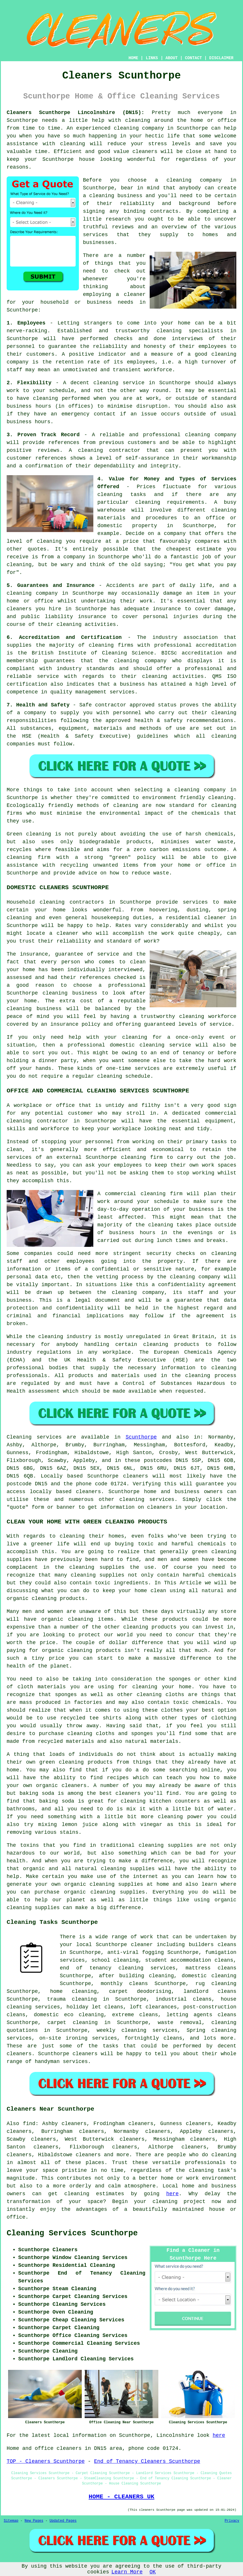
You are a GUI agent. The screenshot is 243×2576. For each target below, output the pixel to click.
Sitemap (11, 2521)
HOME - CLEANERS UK (121, 2496)
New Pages (34, 2521)
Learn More (126, 2572)
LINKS (152, 58)
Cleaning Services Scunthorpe (72, 2233)
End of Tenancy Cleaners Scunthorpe (147, 2461)
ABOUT (172, 58)
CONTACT (193, 58)
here (172, 2194)
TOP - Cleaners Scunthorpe (46, 2461)
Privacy (232, 2521)
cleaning (101, 196)
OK (153, 2572)
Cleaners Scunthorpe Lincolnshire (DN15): (75, 112)
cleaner (135, 294)
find (29, 2124)
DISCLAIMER (221, 58)
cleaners (144, 151)
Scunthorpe (141, 1437)
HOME (133, 58)
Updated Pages (63, 2521)
